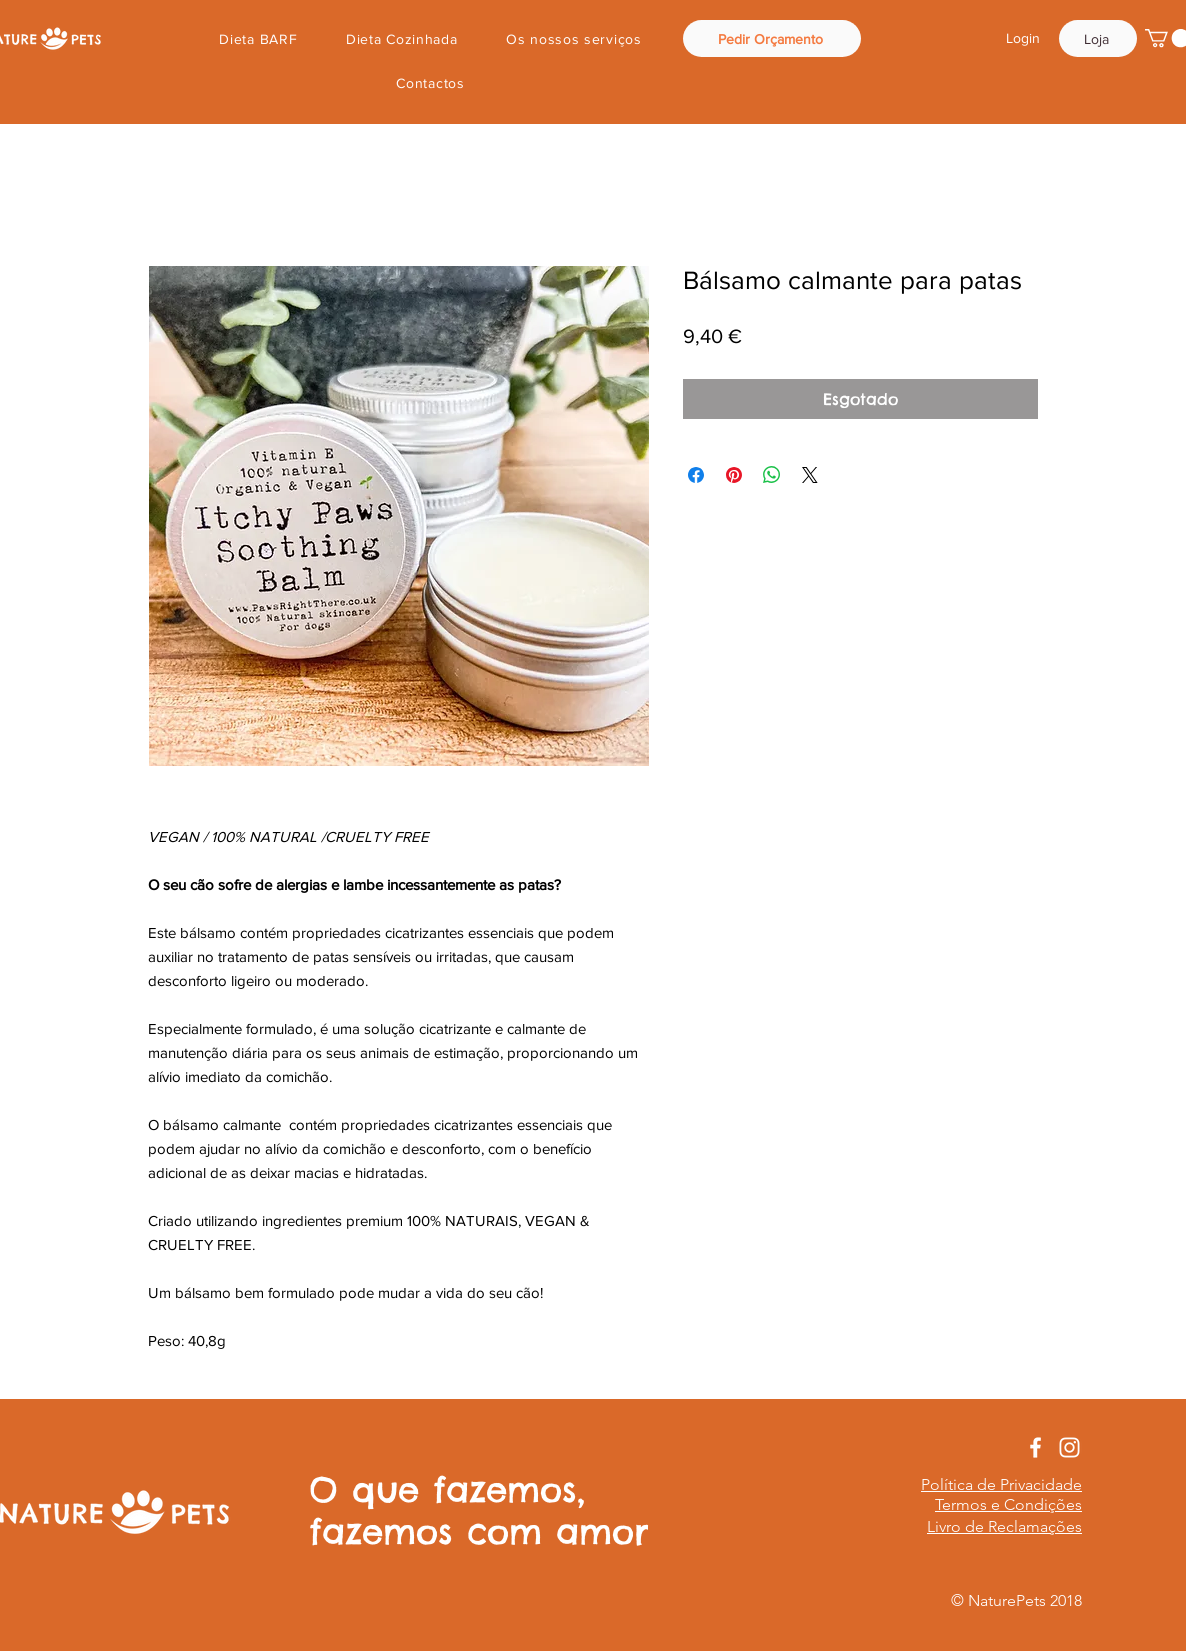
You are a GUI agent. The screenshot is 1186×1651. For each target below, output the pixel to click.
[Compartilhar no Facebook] (696, 475)
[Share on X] (810, 475)
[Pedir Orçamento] (772, 38)
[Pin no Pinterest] (734, 475)
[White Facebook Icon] (1035, 1447)
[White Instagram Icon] (1069, 1447)
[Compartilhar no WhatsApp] (772, 475)
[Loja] (1098, 38)
